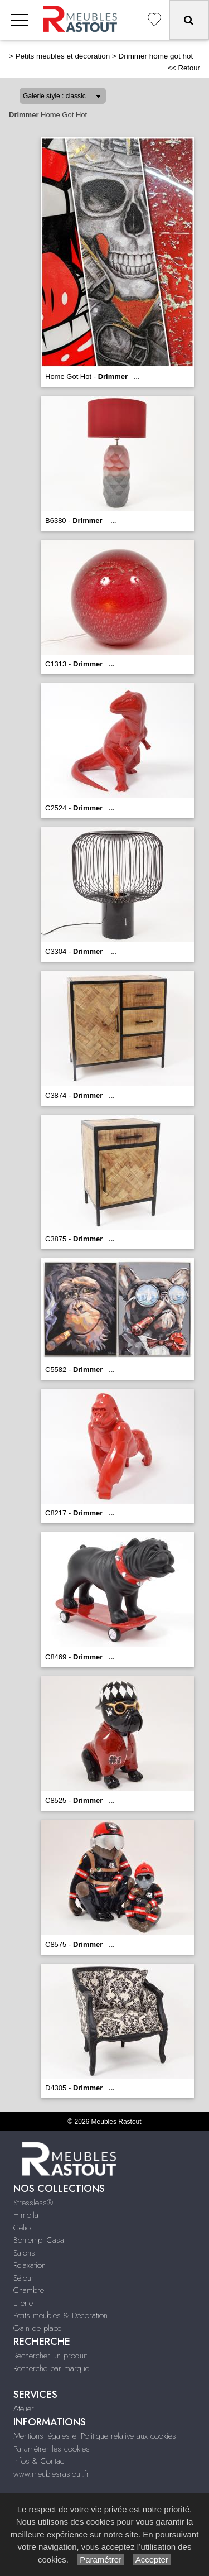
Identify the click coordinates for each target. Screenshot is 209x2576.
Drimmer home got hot (155, 56)
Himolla (25, 2215)
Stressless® (33, 2202)
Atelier (23, 2408)
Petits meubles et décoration (63, 56)
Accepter (152, 2559)
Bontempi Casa (38, 2240)
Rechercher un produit (50, 2355)
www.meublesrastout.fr (51, 2474)
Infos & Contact (39, 2461)
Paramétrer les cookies (51, 2449)
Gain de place (37, 2328)
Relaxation (29, 2265)
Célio (22, 2228)
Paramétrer (100, 2559)
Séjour (23, 2278)
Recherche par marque (51, 2368)
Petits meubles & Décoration (60, 2315)
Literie (23, 2303)
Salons (24, 2253)
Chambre (28, 2290)
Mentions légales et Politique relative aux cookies (94, 2436)
